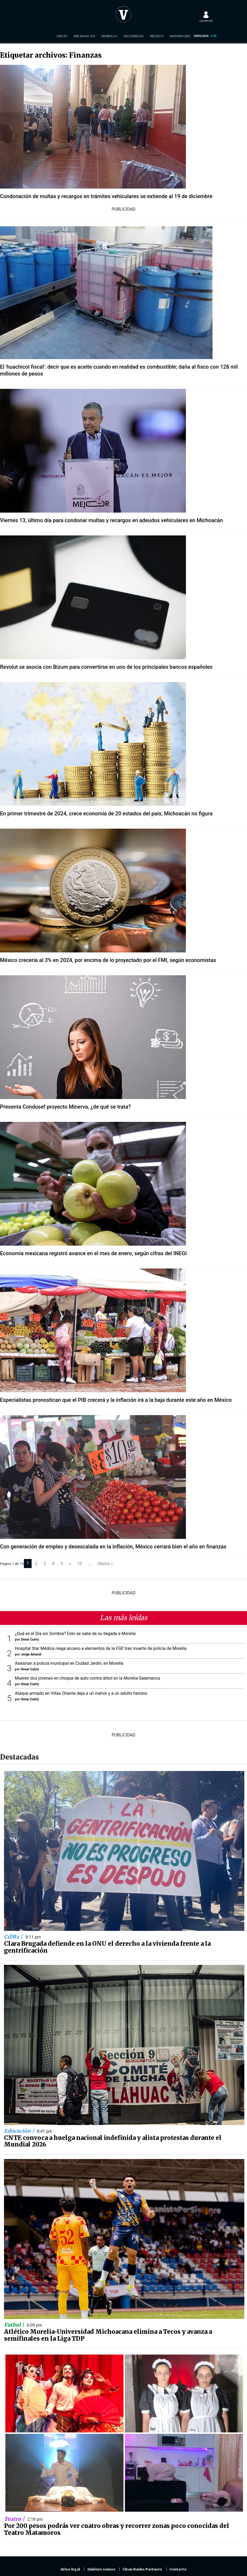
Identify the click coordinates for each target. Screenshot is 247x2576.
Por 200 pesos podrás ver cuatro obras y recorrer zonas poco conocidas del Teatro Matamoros (116, 2529)
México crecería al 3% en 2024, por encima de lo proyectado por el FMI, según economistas (108, 960)
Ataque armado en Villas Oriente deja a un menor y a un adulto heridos (81, 1693)
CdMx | (14, 1937)
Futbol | (14, 2325)
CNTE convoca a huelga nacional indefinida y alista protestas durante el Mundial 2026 (113, 2141)
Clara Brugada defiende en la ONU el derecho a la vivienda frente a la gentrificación (107, 1947)
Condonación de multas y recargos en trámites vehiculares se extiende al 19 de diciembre (106, 196)
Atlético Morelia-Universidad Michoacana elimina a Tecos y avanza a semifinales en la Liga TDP (108, 2335)
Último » (105, 1563)
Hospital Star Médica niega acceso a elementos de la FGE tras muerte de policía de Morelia (100, 1648)
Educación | (19, 2131)
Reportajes (180, 36)
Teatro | (15, 2519)
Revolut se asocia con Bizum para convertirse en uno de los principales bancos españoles (106, 667)
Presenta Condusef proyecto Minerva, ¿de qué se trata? (65, 1107)
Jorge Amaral (31, 1654)
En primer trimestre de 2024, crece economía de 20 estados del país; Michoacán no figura (106, 813)
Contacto (177, 2569)
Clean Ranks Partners (142, 2569)
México (156, 36)
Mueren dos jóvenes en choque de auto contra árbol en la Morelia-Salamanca (87, 1678)
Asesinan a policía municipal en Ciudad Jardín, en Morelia (69, 1663)
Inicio (62, 36)
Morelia (109, 36)
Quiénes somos (101, 2569)
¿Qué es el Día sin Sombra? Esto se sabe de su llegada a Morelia (75, 1633)
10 (79, 1563)
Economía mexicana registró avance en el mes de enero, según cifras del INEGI (93, 1253)
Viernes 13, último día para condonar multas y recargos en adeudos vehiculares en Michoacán (111, 520)
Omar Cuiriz (30, 1639)
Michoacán (84, 36)
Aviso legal (70, 2569)
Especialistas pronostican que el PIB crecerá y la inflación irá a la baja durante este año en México (116, 1400)
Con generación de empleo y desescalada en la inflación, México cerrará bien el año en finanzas (113, 1546)
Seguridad (133, 36)
